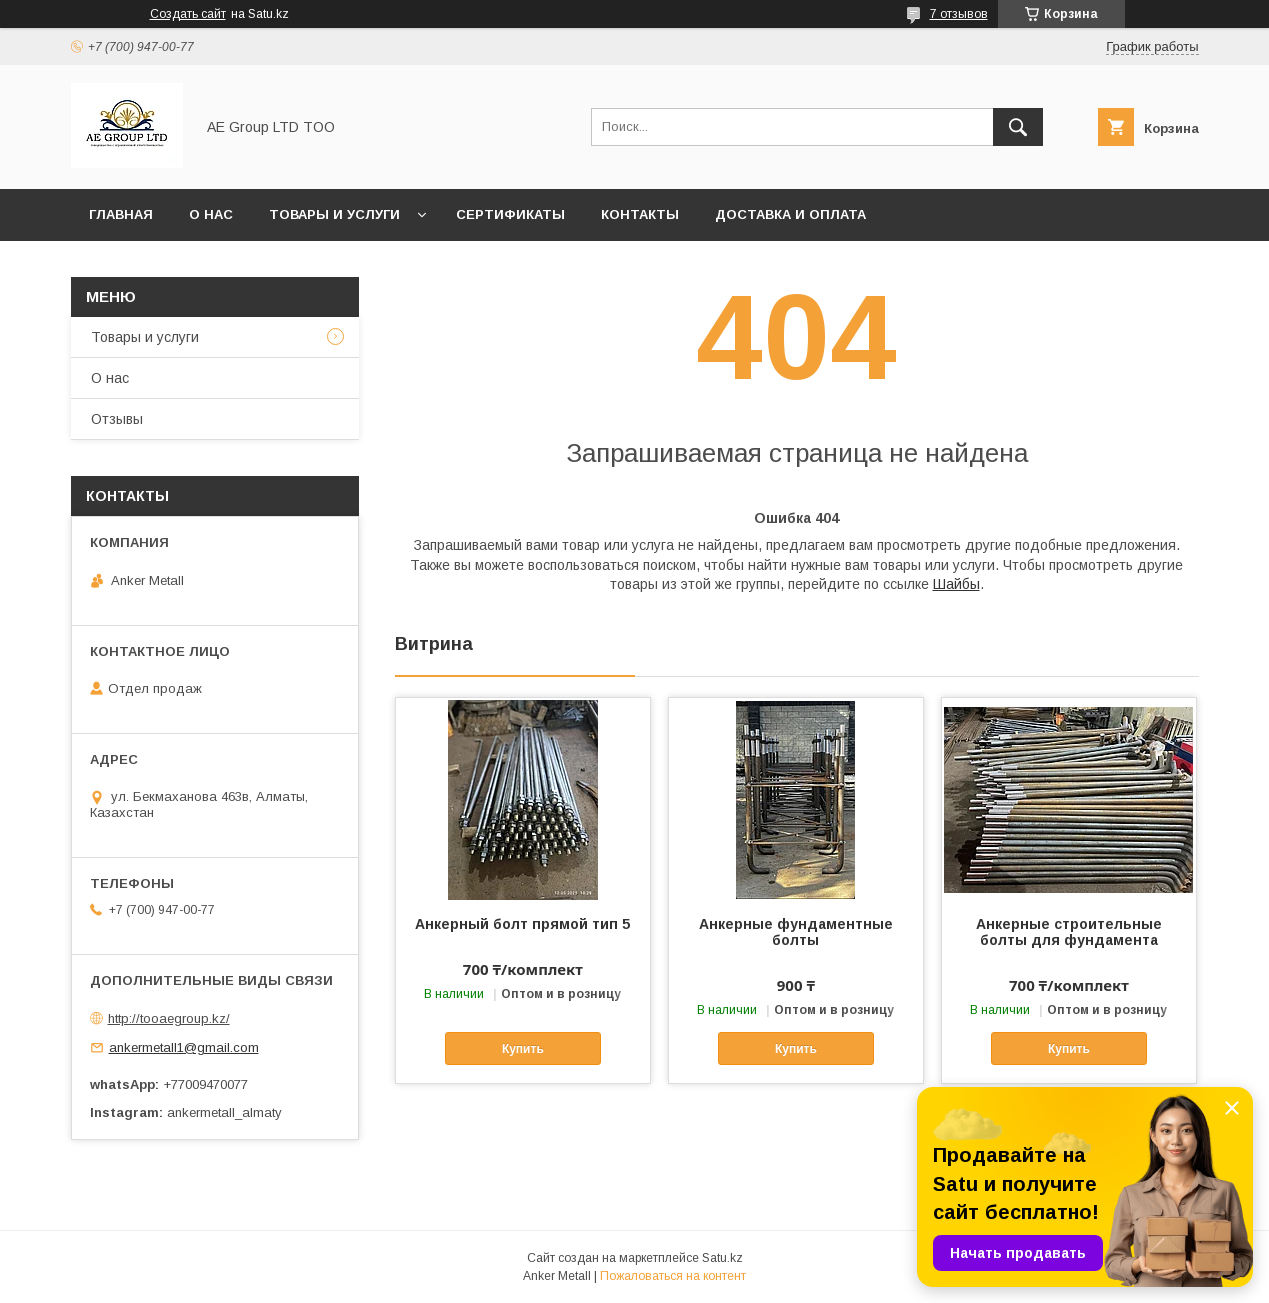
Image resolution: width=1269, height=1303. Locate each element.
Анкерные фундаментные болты (796, 932)
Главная (121, 214)
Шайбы (956, 584)
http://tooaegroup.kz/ (169, 1018)
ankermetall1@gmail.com (184, 1047)
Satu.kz (722, 1258)
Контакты (640, 214)
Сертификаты (510, 214)
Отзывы (117, 419)
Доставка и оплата (790, 214)
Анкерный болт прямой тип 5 (522, 924)
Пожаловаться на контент (673, 1276)
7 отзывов (959, 14)
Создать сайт (188, 14)
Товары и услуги (334, 214)
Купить (523, 1049)
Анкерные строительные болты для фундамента (1069, 932)
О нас (211, 214)
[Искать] (1018, 127)
